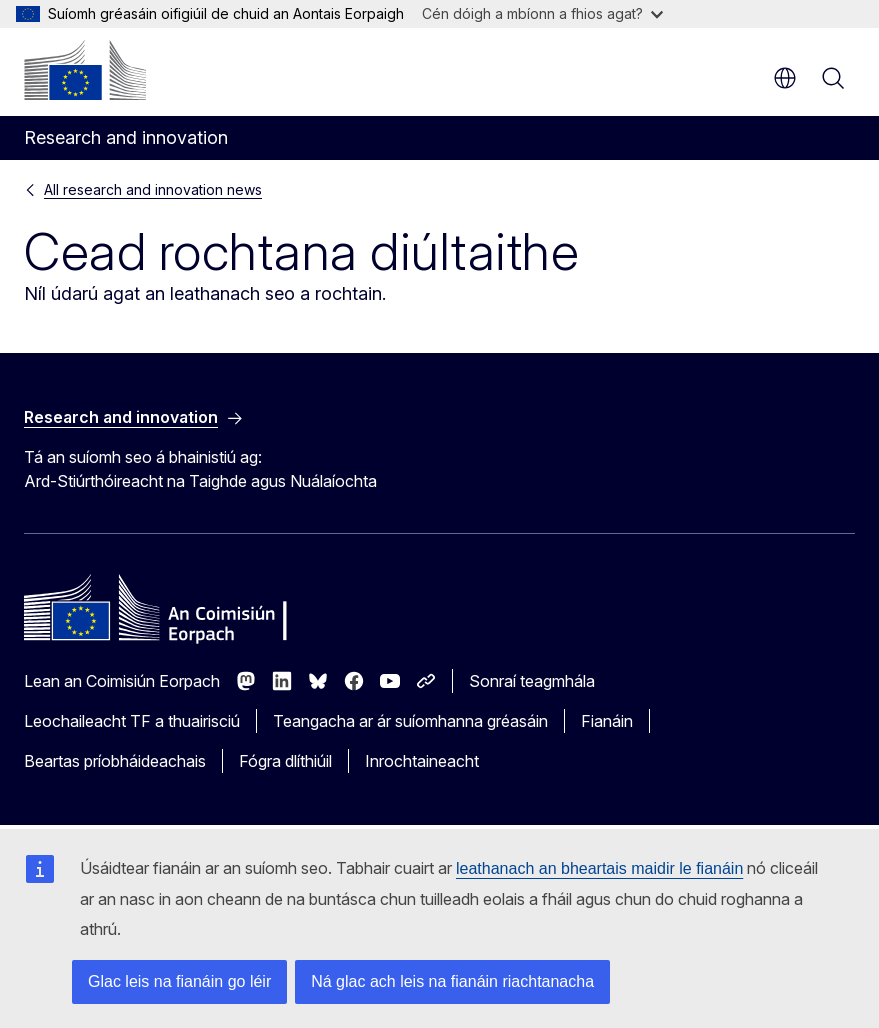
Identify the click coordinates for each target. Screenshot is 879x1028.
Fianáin (607, 721)
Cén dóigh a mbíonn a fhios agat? (542, 13)
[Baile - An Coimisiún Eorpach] (85, 70)
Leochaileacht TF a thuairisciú (132, 721)
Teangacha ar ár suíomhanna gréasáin (410, 721)
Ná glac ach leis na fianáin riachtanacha (452, 981)
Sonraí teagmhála (532, 681)
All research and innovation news (153, 189)
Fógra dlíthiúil (285, 761)
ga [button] (785, 78)
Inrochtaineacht (422, 761)
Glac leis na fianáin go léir (179, 981)
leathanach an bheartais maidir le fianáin (599, 868)
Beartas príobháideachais (115, 761)
